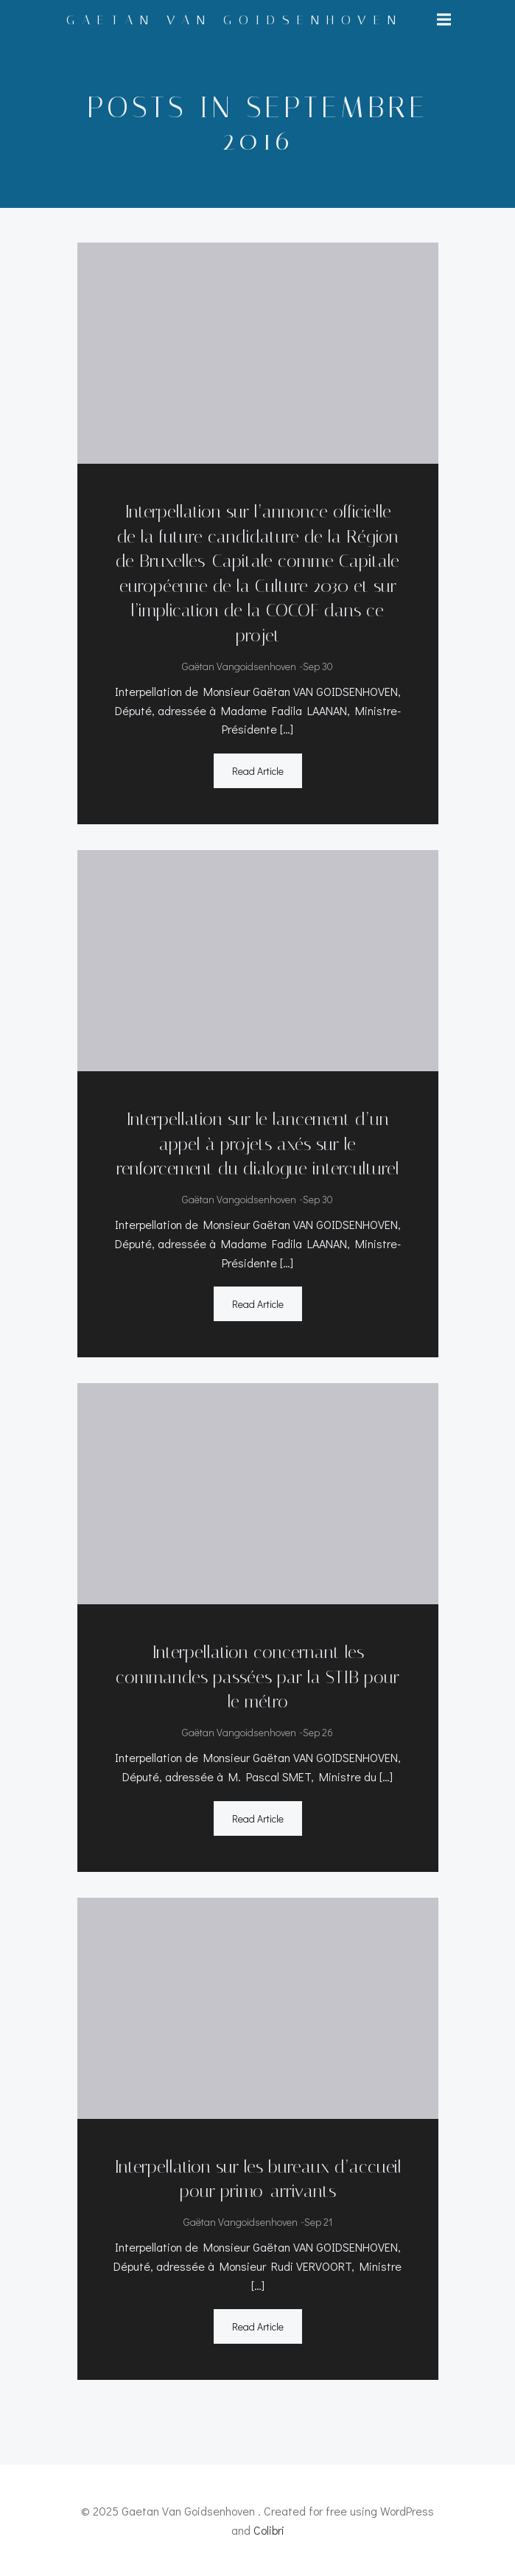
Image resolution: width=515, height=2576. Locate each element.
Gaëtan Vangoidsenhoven (239, 666)
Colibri (268, 2530)
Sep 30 (318, 666)
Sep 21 (318, 2222)
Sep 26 (318, 1732)
